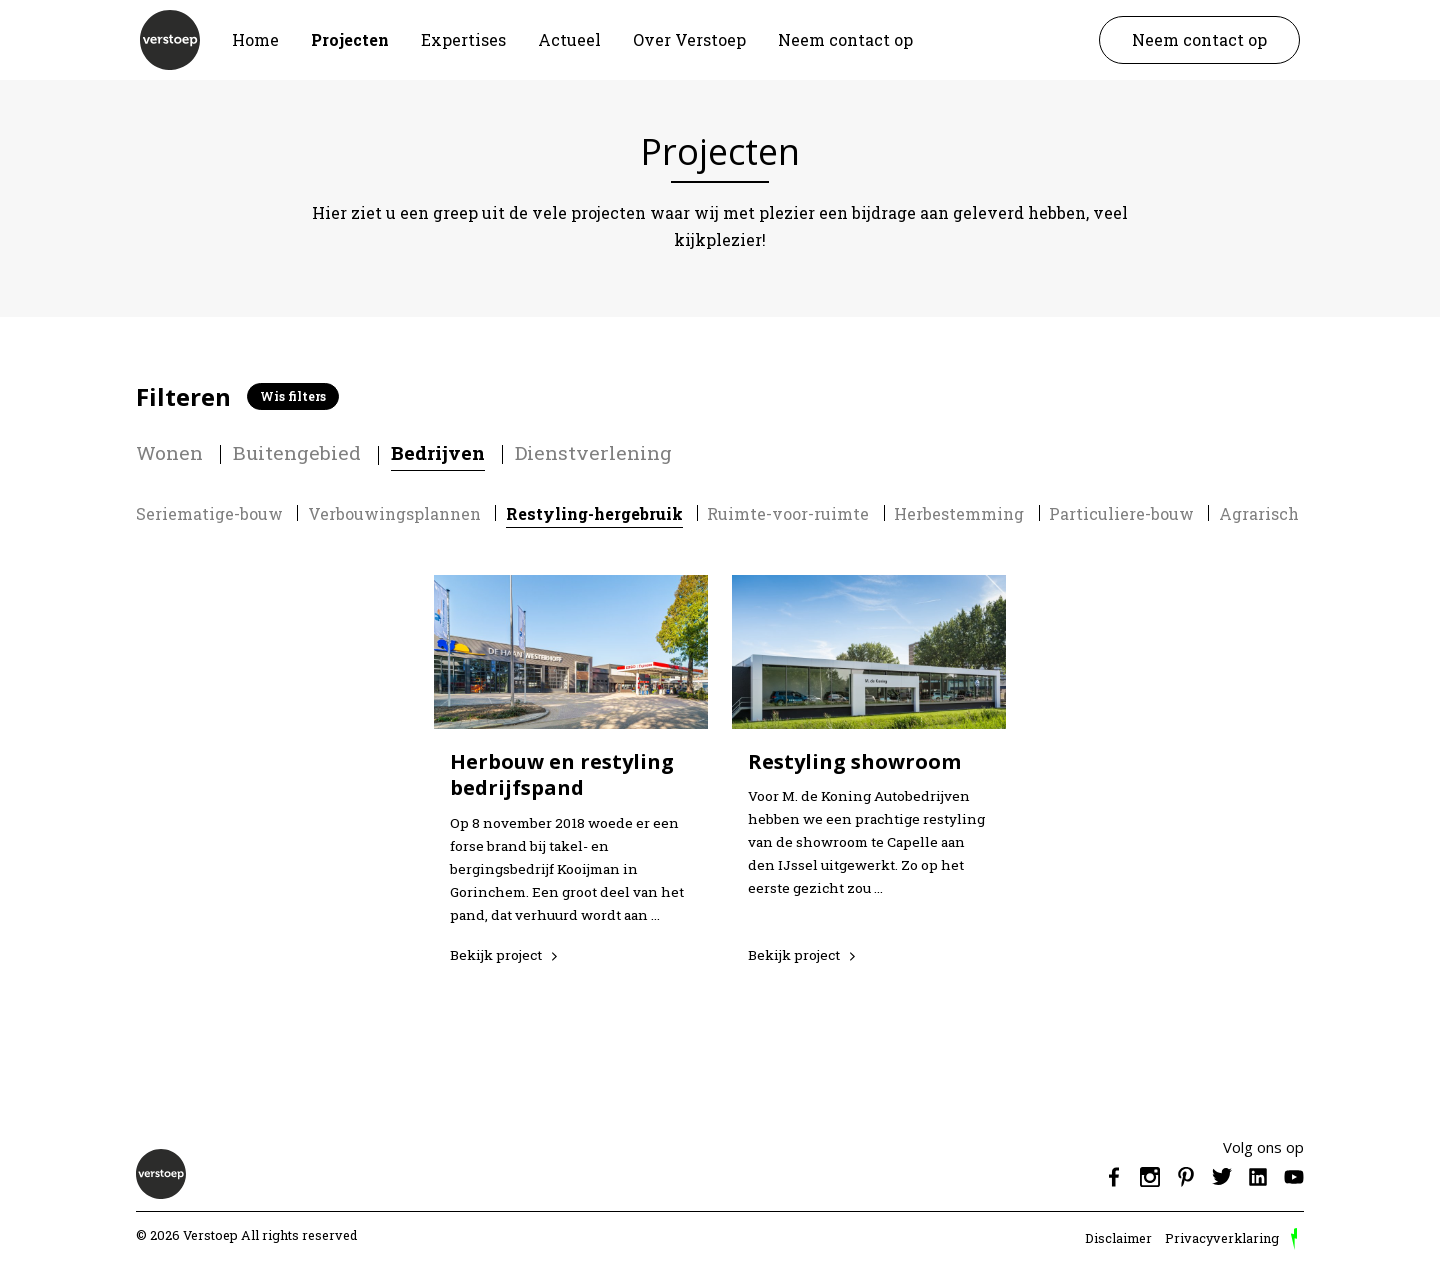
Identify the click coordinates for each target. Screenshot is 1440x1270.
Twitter (1222, 1177)
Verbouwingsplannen (394, 513)
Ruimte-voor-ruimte (788, 513)
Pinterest (1186, 1177)
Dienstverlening (593, 452)
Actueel (569, 39)
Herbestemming (959, 513)
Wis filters (293, 396)
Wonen (169, 452)
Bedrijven (438, 452)
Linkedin (1258, 1177)
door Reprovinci (1294, 1239)
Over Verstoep (689, 39)
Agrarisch (1259, 513)
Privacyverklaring (1222, 1238)
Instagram (1150, 1177)
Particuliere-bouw (1121, 513)
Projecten (350, 39)
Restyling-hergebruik (594, 513)
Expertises (463, 39)
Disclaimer (1118, 1238)
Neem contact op (845, 39)
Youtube (1294, 1177)
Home (255, 39)
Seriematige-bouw (209, 513)
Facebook (1114, 1177)
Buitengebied (297, 452)
